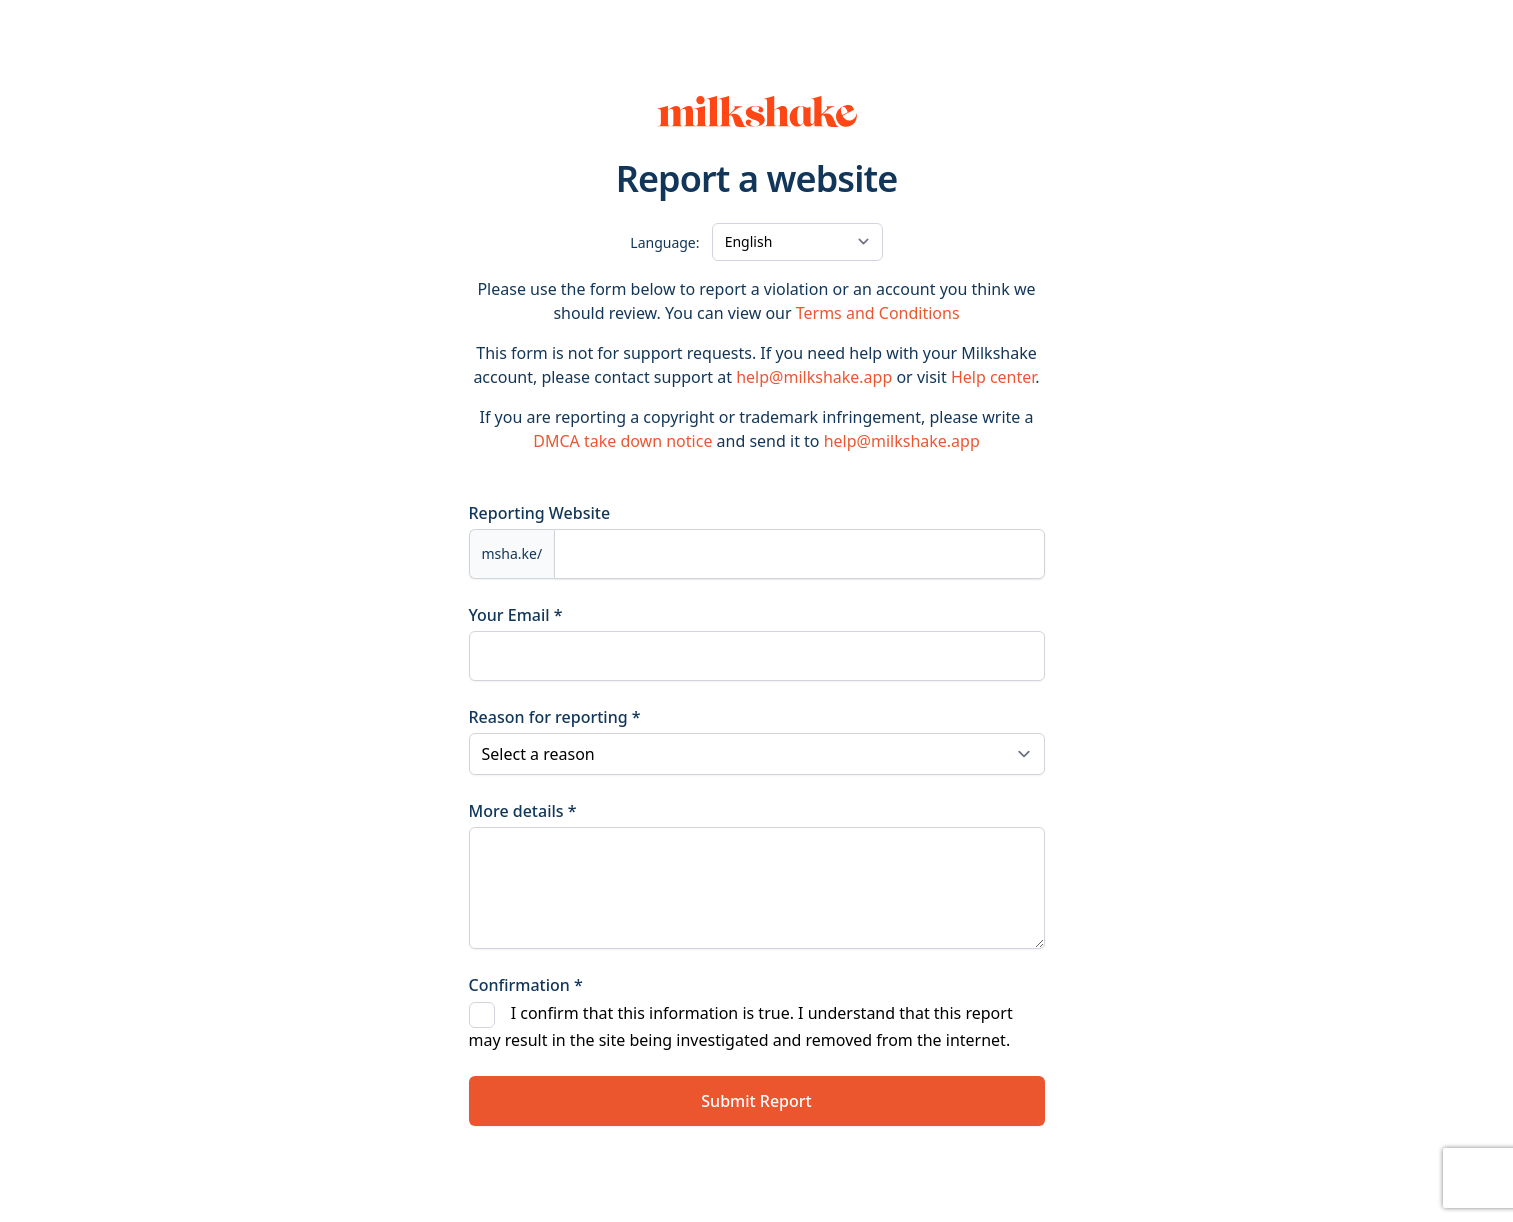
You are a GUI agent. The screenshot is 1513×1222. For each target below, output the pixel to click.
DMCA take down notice (622, 441)
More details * (523, 811)
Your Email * (516, 615)
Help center (993, 377)
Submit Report (756, 1101)
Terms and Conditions (878, 313)
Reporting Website (540, 513)
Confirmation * (526, 985)
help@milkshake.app (814, 377)
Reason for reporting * (555, 717)
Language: (664, 242)
